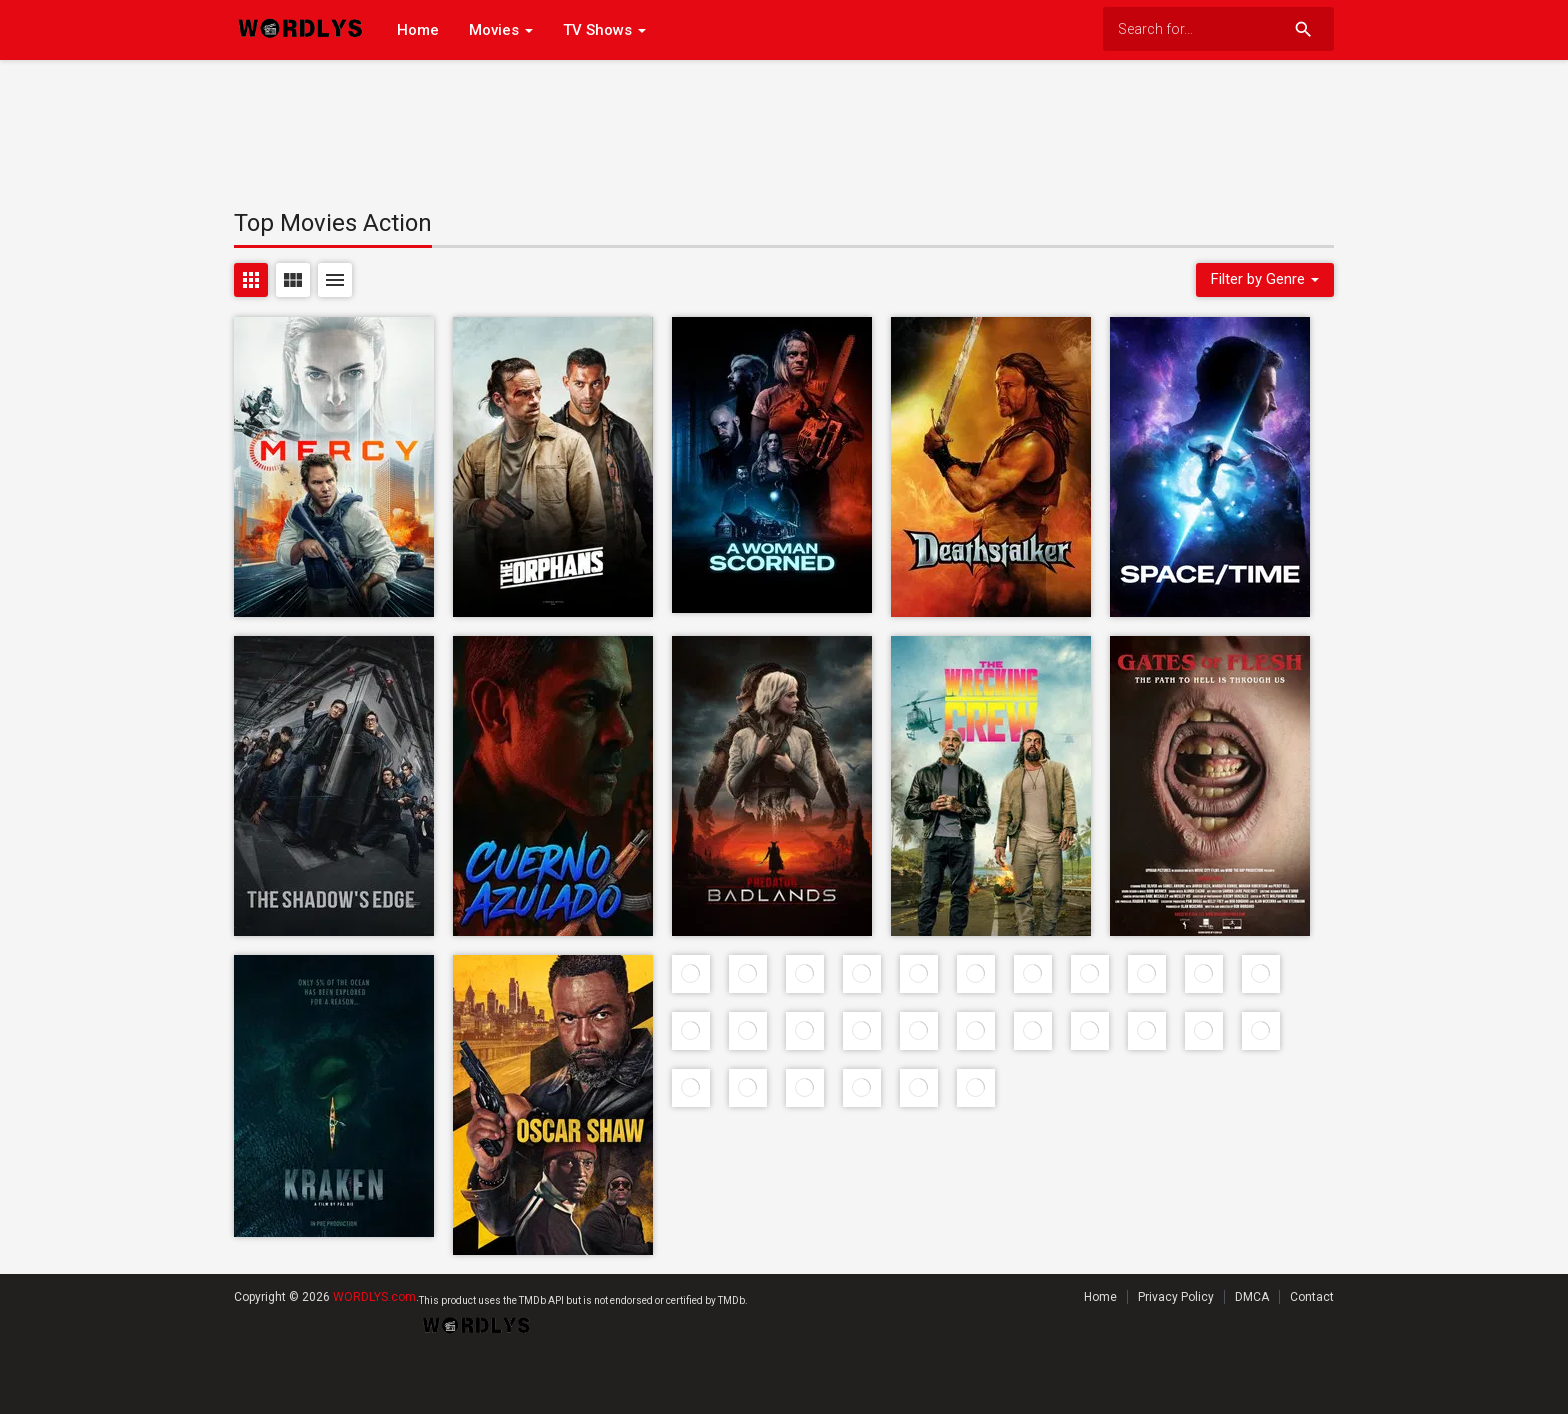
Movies (501, 30)
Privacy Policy (1176, 1297)
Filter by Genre (1265, 279)
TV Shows (604, 30)
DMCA (1252, 1297)
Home (418, 30)
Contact (1312, 1297)
